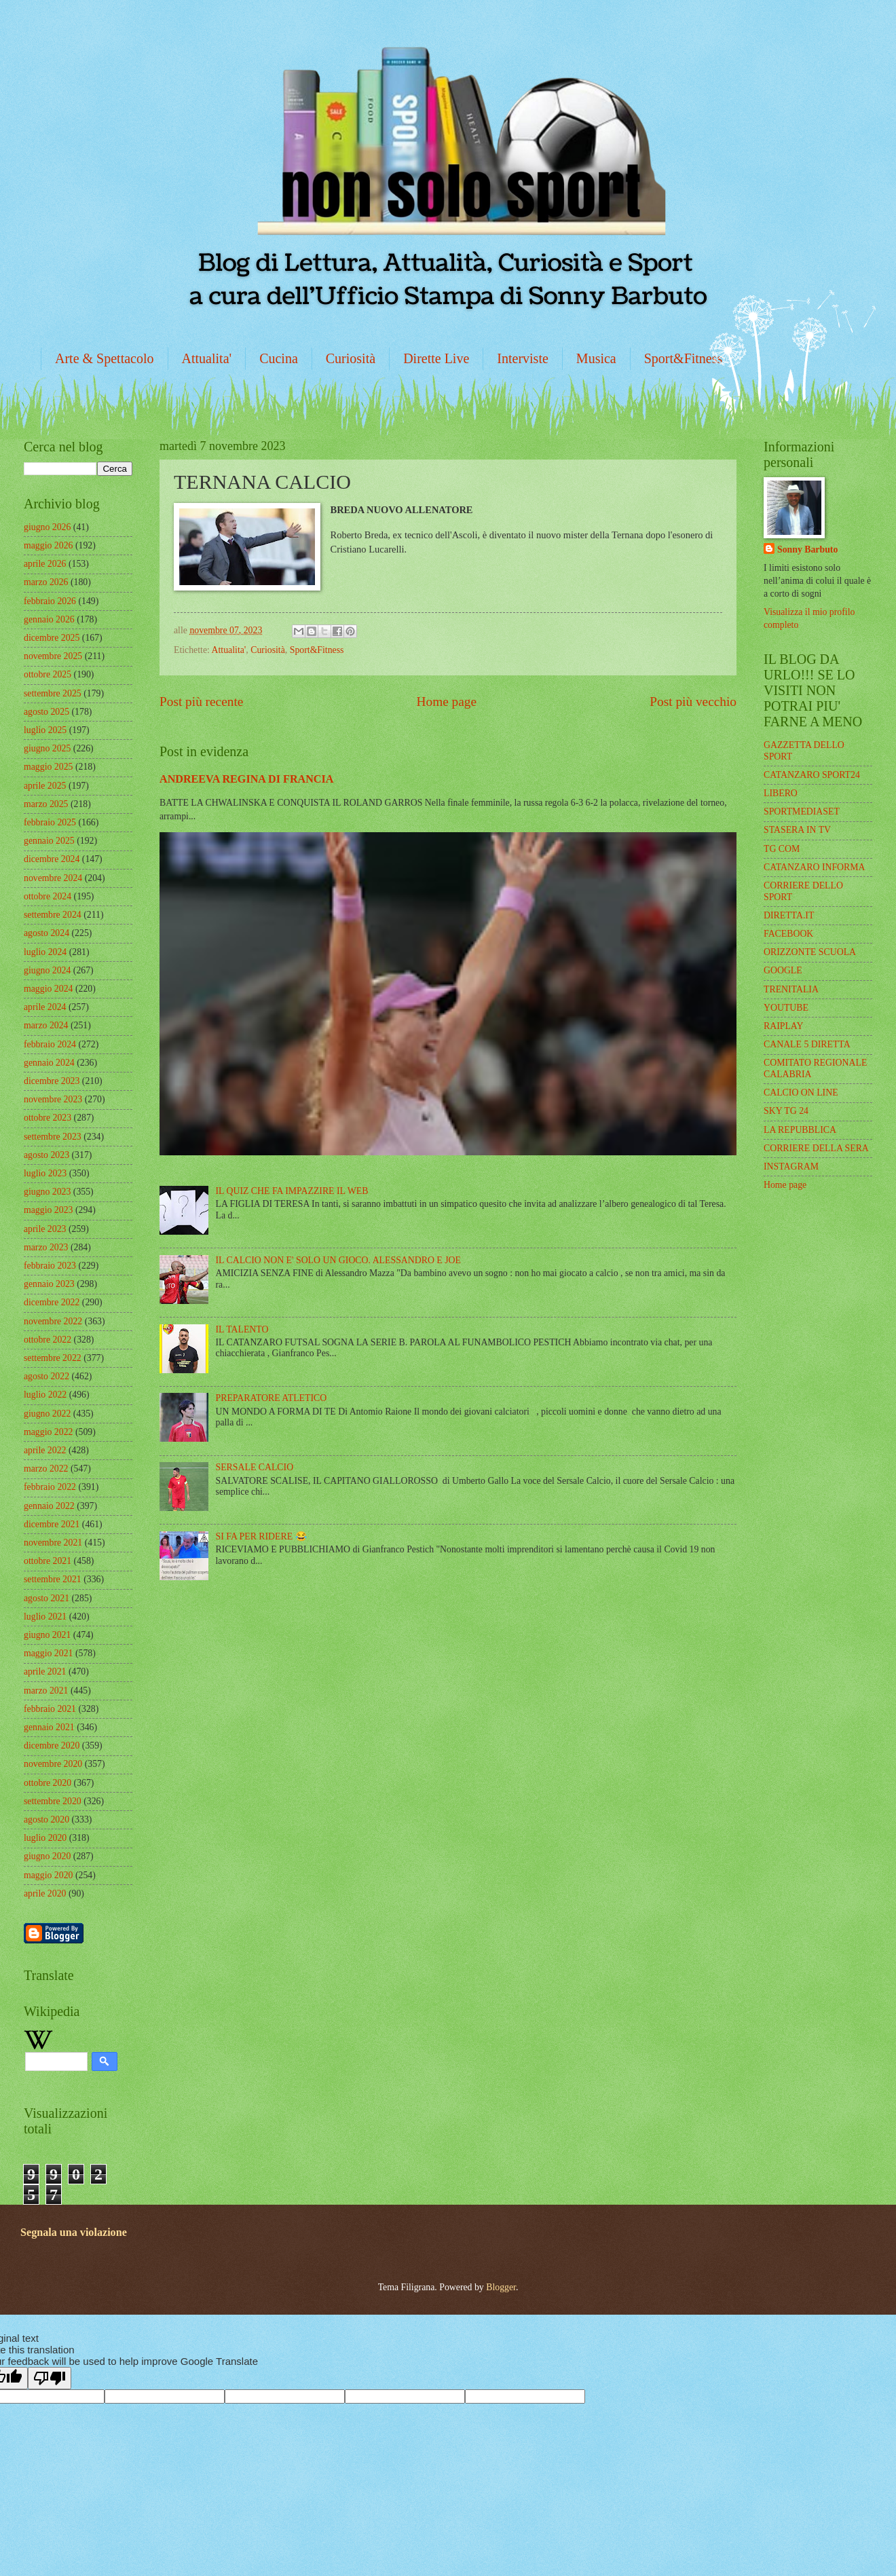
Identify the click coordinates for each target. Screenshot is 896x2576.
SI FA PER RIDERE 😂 (261, 1536)
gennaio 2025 (49, 841)
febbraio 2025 (50, 822)
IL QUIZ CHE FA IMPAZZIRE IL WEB (292, 1191)
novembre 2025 (53, 656)
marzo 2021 (46, 1690)
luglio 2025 (45, 730)
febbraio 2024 (50, 1044)
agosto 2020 (46, 1819)
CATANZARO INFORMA (814, 867)
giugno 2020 (47, 1856)
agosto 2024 (46, 933)
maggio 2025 (48, 767)
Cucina (278, 358)
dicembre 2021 (51, 1524)
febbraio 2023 (50, 1266)
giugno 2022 (47, 1413)
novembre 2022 (53, 1321)
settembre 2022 (52, 1358)
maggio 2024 (48, 989)
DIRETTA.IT (789, 915)
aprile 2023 (45, 1229)
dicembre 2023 (51, 1081)
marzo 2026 (46, 582)
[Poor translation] (49, 2378)
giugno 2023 (47, 1192)
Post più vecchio (693, 701)
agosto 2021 (46, 1598)
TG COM (782, 849)
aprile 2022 (45, 1450)
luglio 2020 (45, 1838)
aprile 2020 (45, 1893)
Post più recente (201, 701)
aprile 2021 (45, 1671)
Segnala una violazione (73, 2232)
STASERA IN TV (797, 830)
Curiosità (350, 358)
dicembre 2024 (51, 859)
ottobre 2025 (47, 674)
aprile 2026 (45, 564)
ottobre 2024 (47, 896)
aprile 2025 (45, 786)
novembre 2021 (53, 1542)
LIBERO (781, 793)
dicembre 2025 (51, 638)
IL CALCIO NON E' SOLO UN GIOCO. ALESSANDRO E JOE (338, 1260)
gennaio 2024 (49, 1063)
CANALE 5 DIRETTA (807, 1044)
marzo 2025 (46, 804)
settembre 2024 (52, 915)
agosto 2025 (46, 712)
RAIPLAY (784, 1026)
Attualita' (207, 358)
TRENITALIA (791, 989)
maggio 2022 (48, 1432)
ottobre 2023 (47, 1118)
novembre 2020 (53, 1764)
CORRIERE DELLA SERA (816, 1148)
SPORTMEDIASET (802, 811)
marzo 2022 (46, 1468)
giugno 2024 (47, 970)
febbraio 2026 (50, 601)
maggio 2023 (48, 1210)
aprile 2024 (45, 1007)
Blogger (501, 2287)
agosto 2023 (46, 1155)
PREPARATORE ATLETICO (271, 1398)
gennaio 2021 (49, 1727)
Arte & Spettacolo (104, 358)
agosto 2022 (46, 1376)
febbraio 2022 (50, 1487)
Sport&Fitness (683, 358)
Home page (447, 701)
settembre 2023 (52, 1137)
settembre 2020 (52, 1801)
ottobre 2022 (47, 1339)
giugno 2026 (47, 527)
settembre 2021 (52, 1579)
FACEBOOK (788, 934)
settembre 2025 (52, 693)
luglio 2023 (45, 1173)
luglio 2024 (45, 952)
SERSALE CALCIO (255, 1467)
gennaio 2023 (49, 1284)
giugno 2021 (47, 1635)
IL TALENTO (242, 1329)
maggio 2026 (48, 545)
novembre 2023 (53, 1099)
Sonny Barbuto (807, 549)
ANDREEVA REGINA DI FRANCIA (246, 779)
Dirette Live (436, 358)
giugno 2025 (47, 748)
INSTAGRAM (791, 1166)
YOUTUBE (786, 1008)
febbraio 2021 (50, 1709)
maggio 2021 (48, 1653)
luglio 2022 (45, 1394)
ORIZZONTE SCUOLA (810, 952)
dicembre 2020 (51, 1745)
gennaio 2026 (49, 619)
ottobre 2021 (47, 1561)
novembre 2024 (53, 878)
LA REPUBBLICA (800, 1130)
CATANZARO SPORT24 (812, 775)
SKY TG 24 (786, 1111)
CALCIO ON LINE (801, 1092)
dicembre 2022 (51, 1302)
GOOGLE (783, 970)
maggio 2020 (48, 1875)
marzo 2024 (46, 1025)
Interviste (522, 358)
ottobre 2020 (47, 1783)
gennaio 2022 (49, 1506)
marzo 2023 (46, 1247)
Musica (596, 358)
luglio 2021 (45, 1616)
